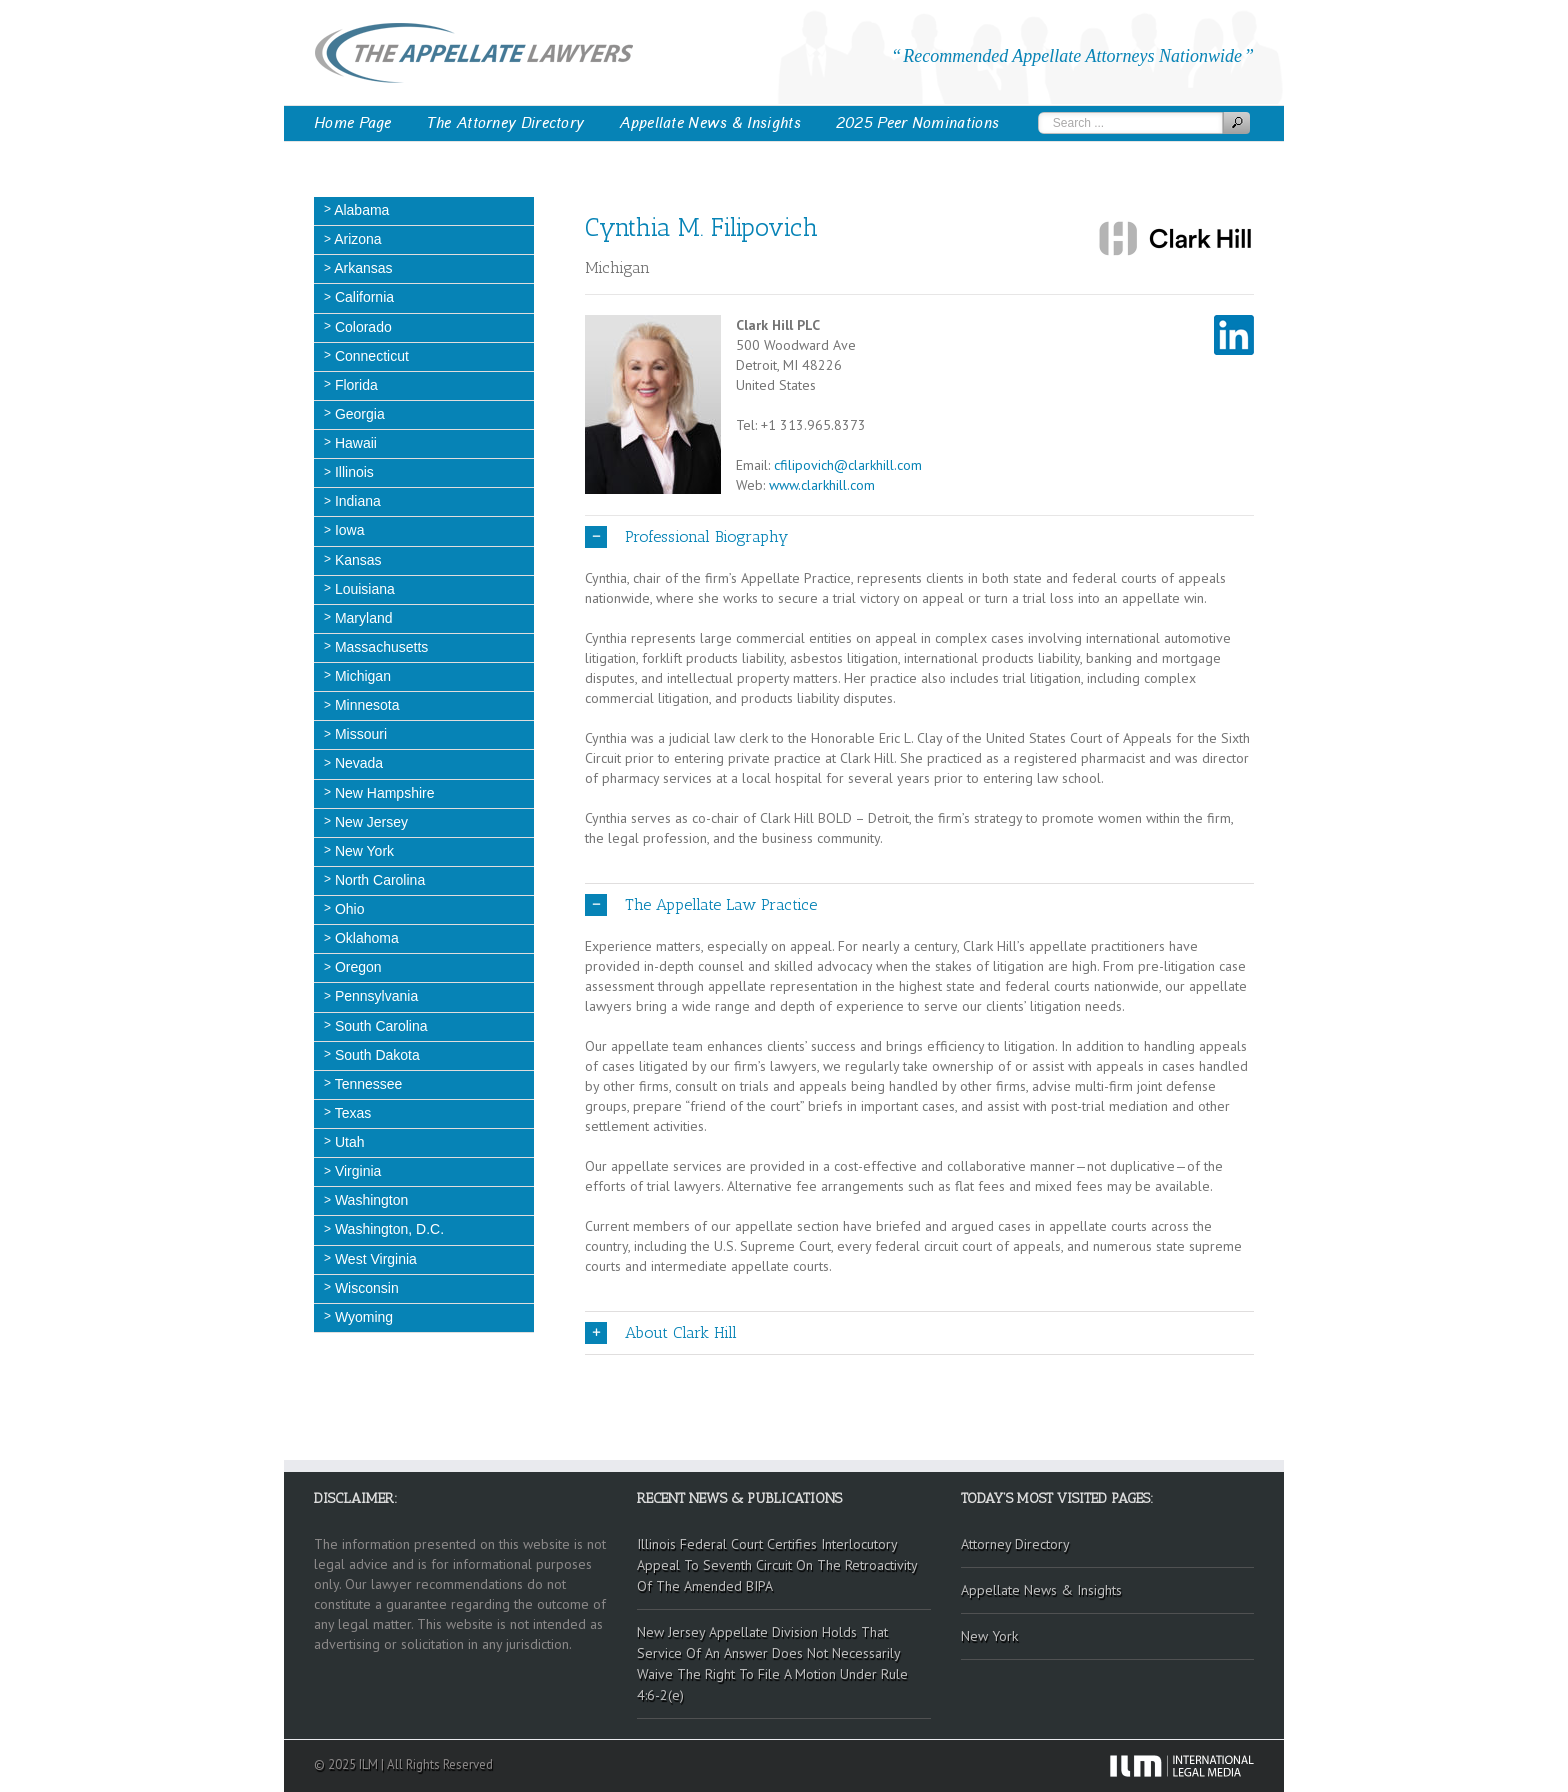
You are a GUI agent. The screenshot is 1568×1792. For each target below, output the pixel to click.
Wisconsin (365, 1288)
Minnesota (365, 705)
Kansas (356, 560)
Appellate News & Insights (710, 123)
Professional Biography (686, 537)
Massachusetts (379, 647)
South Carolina (379, 1026)
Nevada (357, 763)
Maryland (361, 618)
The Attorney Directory (506, 123)
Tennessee (366, 1084)
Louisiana (363, 589)
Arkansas (361, 268)
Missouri (359, 734)
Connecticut (370, 356)
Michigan (361, 676)
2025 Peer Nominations (917, 123)
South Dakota (375, 1055)
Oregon (356, 967)
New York (362, 851)
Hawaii (354, 443)
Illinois (352, 472)
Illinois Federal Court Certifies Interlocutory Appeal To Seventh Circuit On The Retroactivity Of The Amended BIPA (777, 1565)
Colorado (361, 327)
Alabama (360, 210)
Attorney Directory (1015, 1544)
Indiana (356, 501)
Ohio (347, 909)
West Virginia (374, 1259)
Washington (369, 1200)
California (362, 297)
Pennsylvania (374, 996)
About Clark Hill (661, 1333)
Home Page (353, 123)
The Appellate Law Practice (701, 905)
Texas (351, 1113)
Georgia (358, 414)
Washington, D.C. (387, 1229)
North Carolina (378, 880)
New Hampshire (382, 793)
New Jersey (369, 822)
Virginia (356, 1171)
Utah (347, 1142)
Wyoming (362, 1317)
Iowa (347, 530)
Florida (354, 385)
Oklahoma (365, 938)
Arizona (356, 239)
